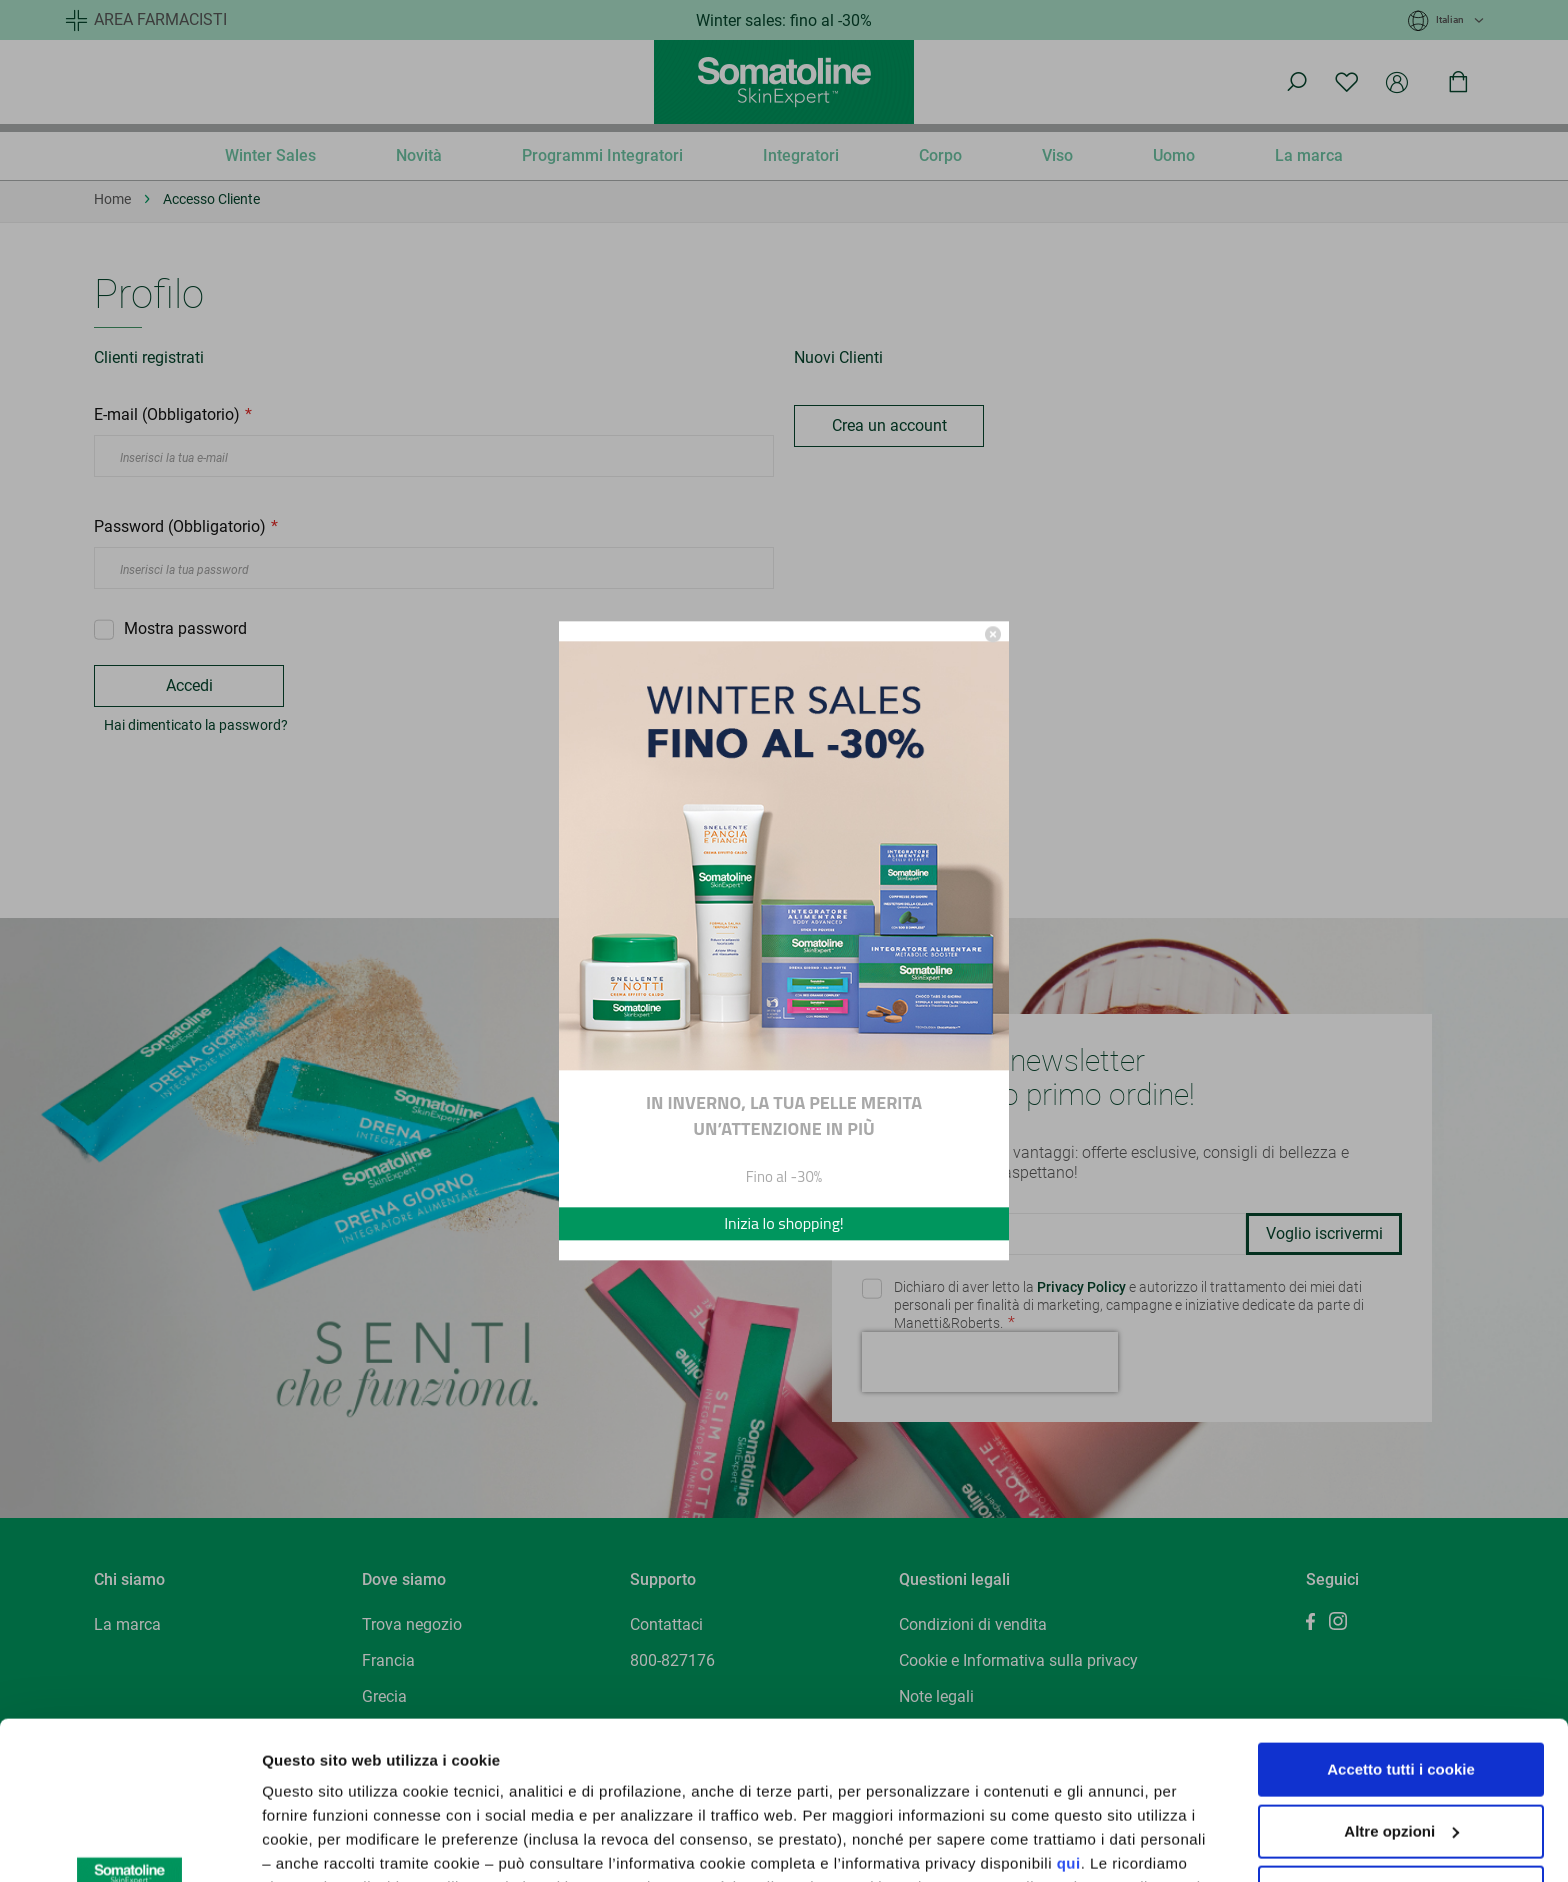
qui (1069, 1715)
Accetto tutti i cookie (1401, 1621)
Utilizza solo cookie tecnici (1401, 1744)
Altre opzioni (308, 1842)
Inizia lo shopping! (784, 1224)
